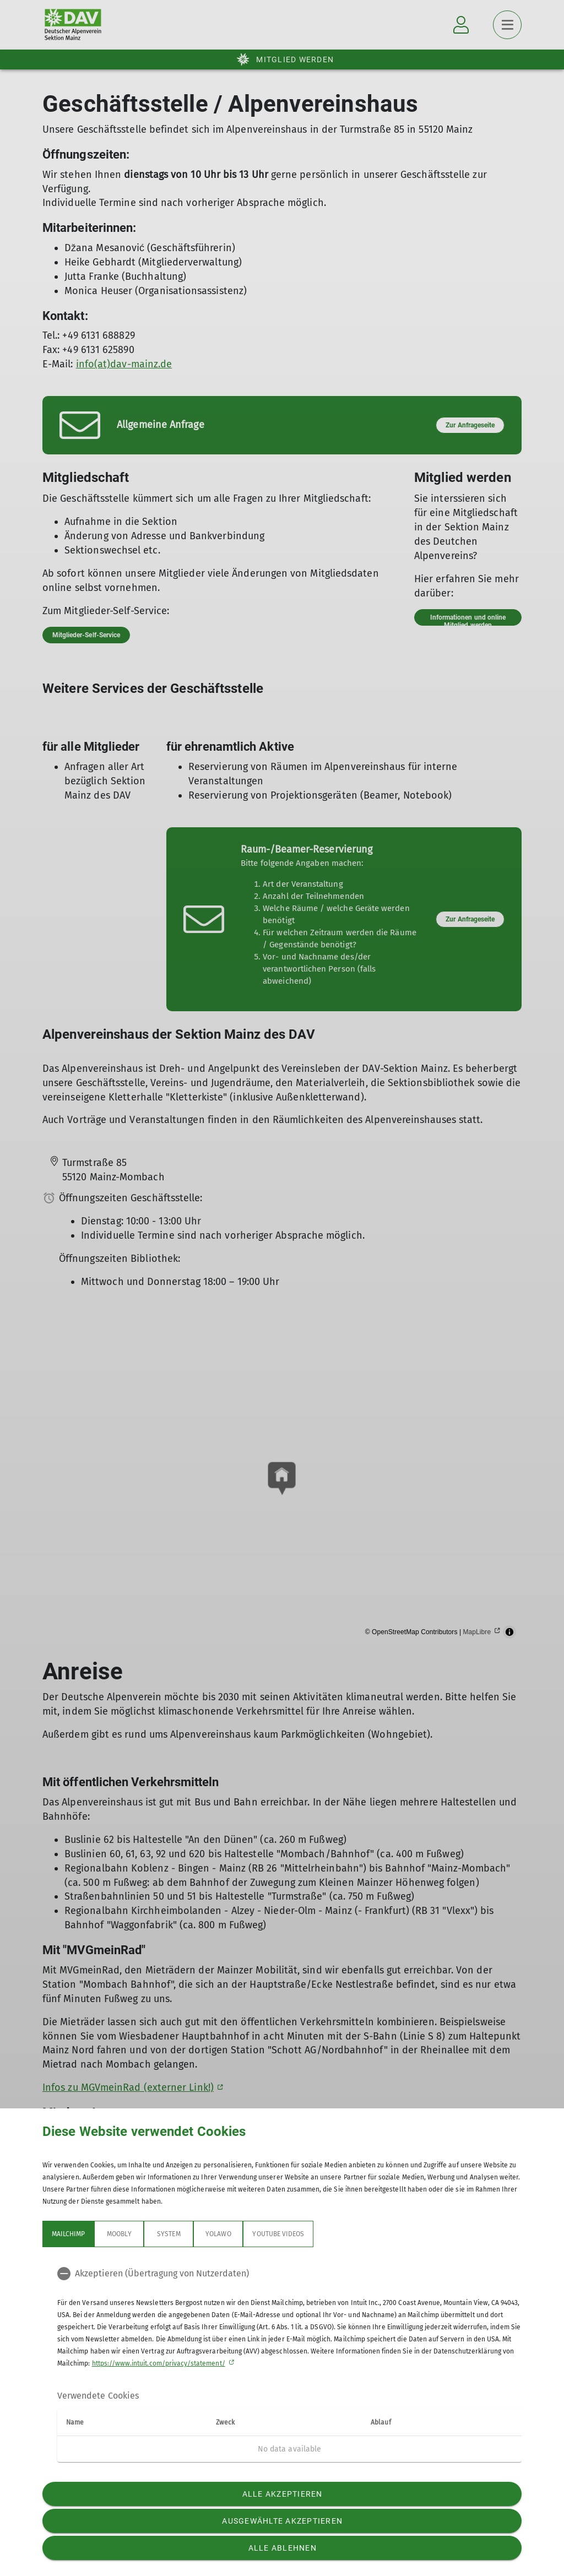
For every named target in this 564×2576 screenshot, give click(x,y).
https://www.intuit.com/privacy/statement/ (158, 2363)
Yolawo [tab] (218, 2234)
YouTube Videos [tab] (278, 2234)
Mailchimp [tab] (68, 2234)
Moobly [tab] (119, 2234)
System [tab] (168, 2234)
